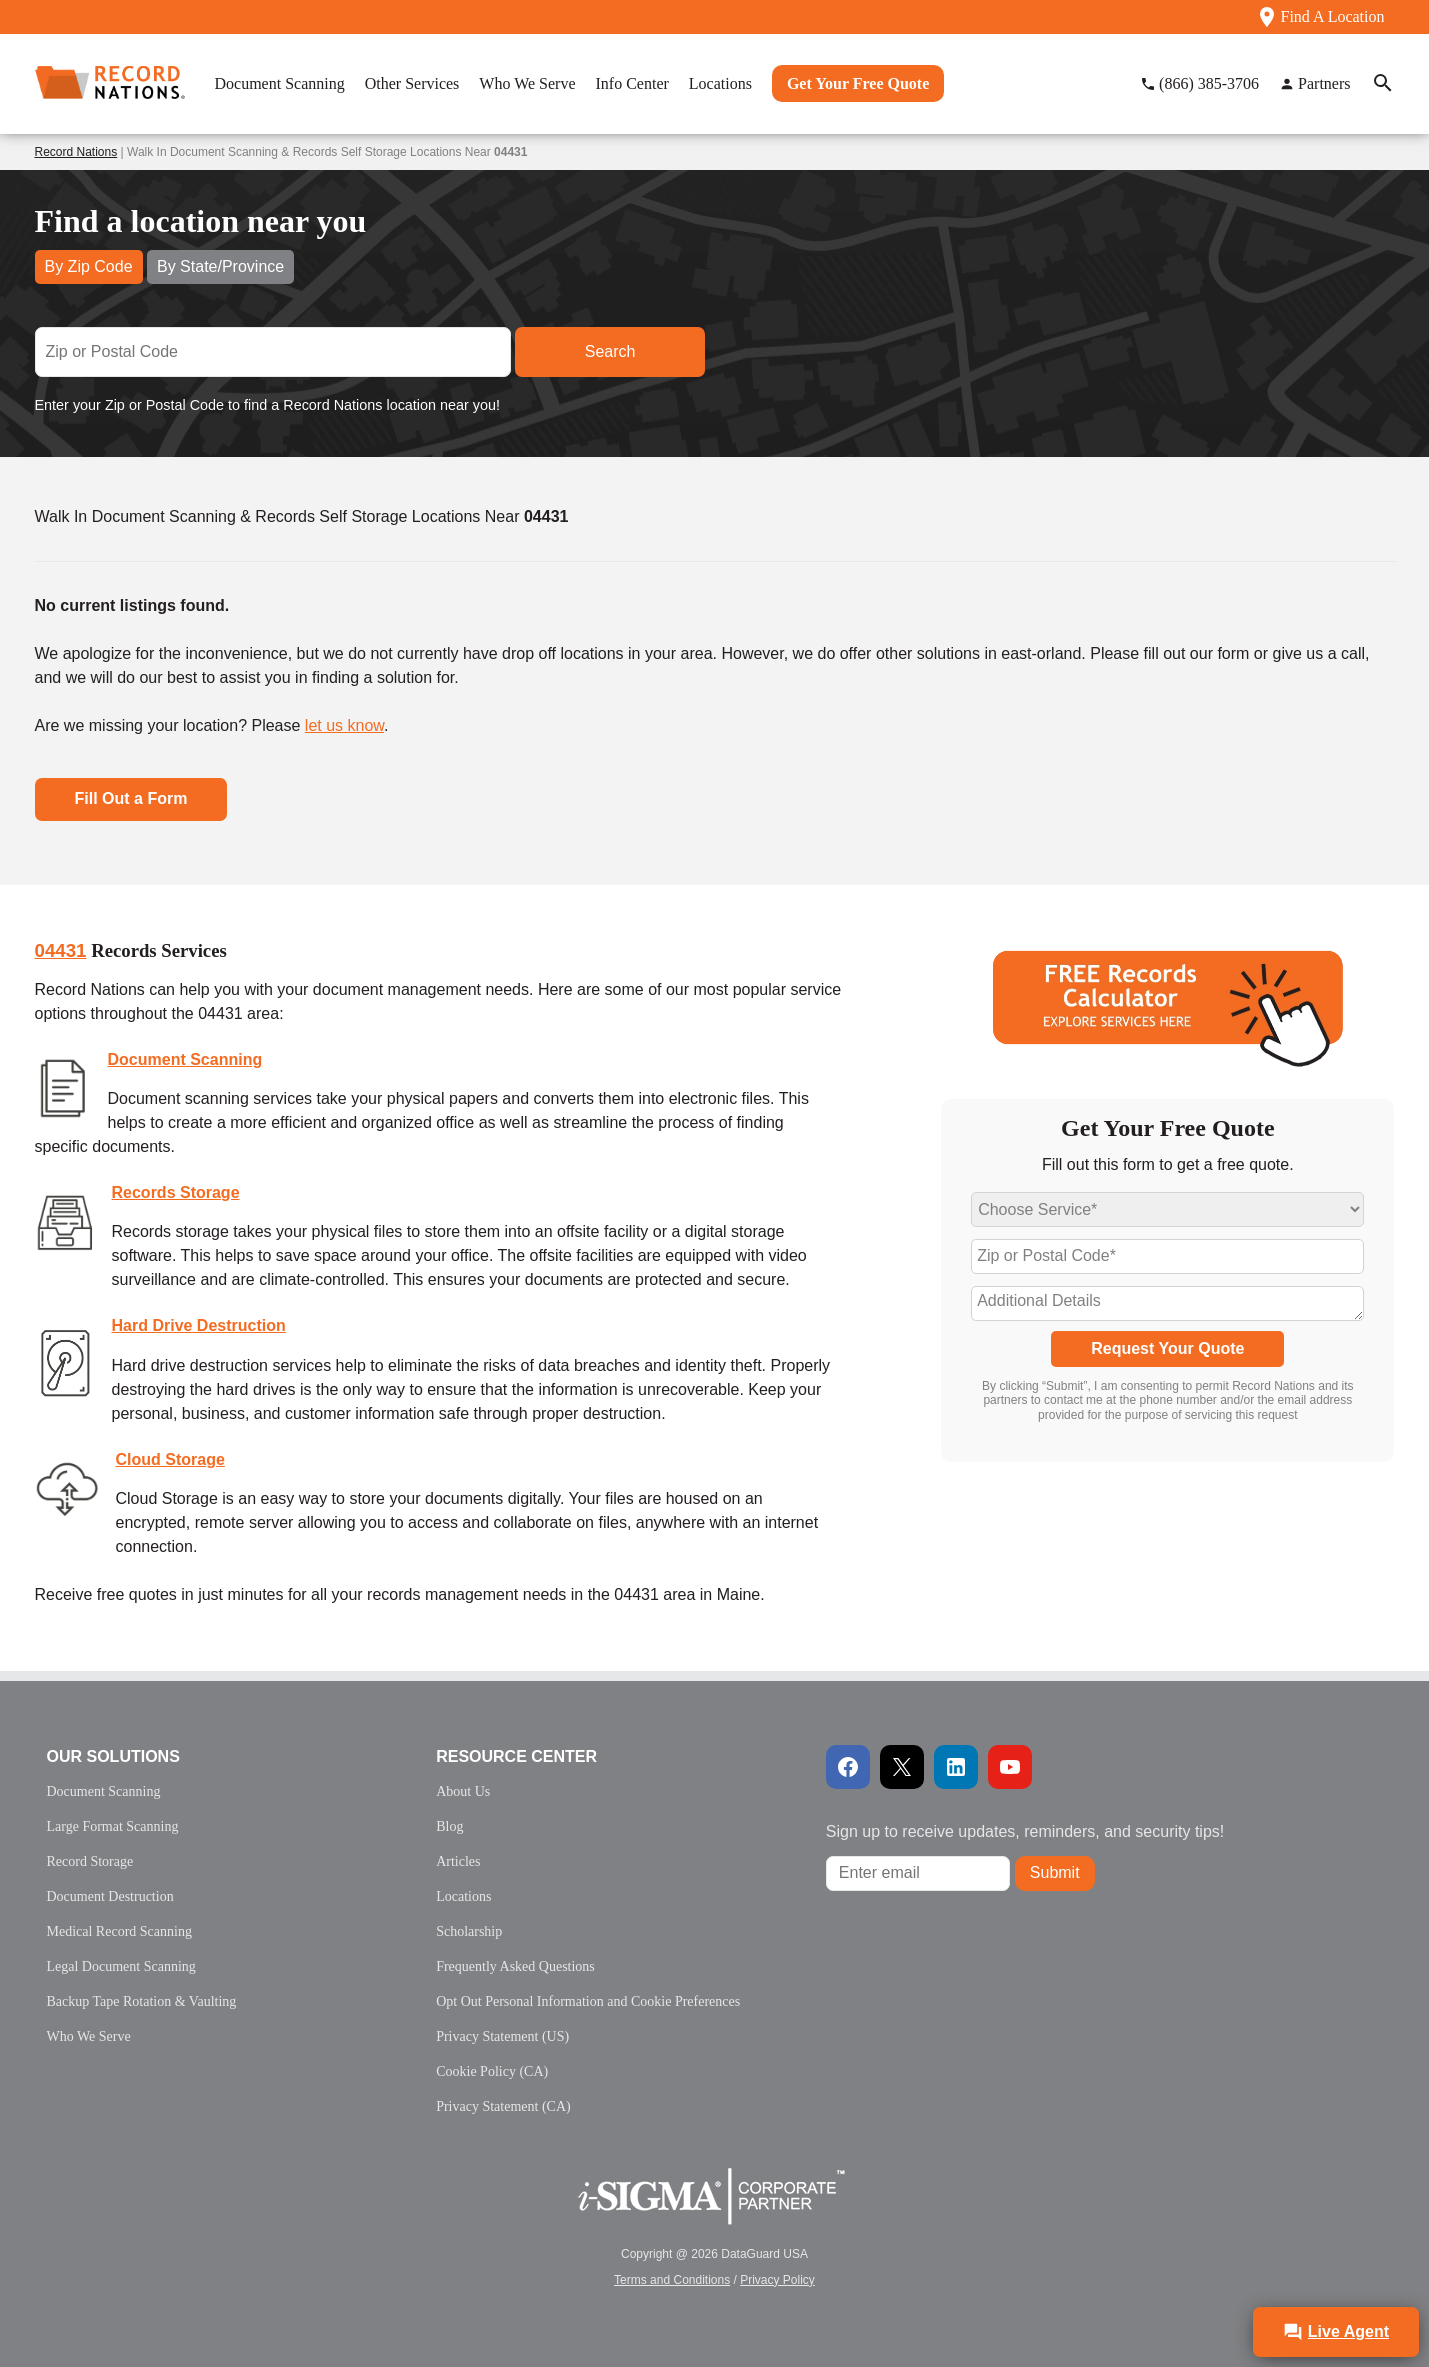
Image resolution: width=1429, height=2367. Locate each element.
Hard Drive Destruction (199, 1325)
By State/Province (220, 266)
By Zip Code (89, 266)
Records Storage (176, 1192)
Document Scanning (185, 1059)
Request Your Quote (1167, 1348)
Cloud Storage (170, 1459)
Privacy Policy (777, 2280)
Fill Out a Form (131, 798)
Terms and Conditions (672, 2280)
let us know (344, 725)
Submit (1055, 1872)
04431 (61, 950)
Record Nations (76, 152)
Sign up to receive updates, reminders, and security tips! (1025, 1831)
